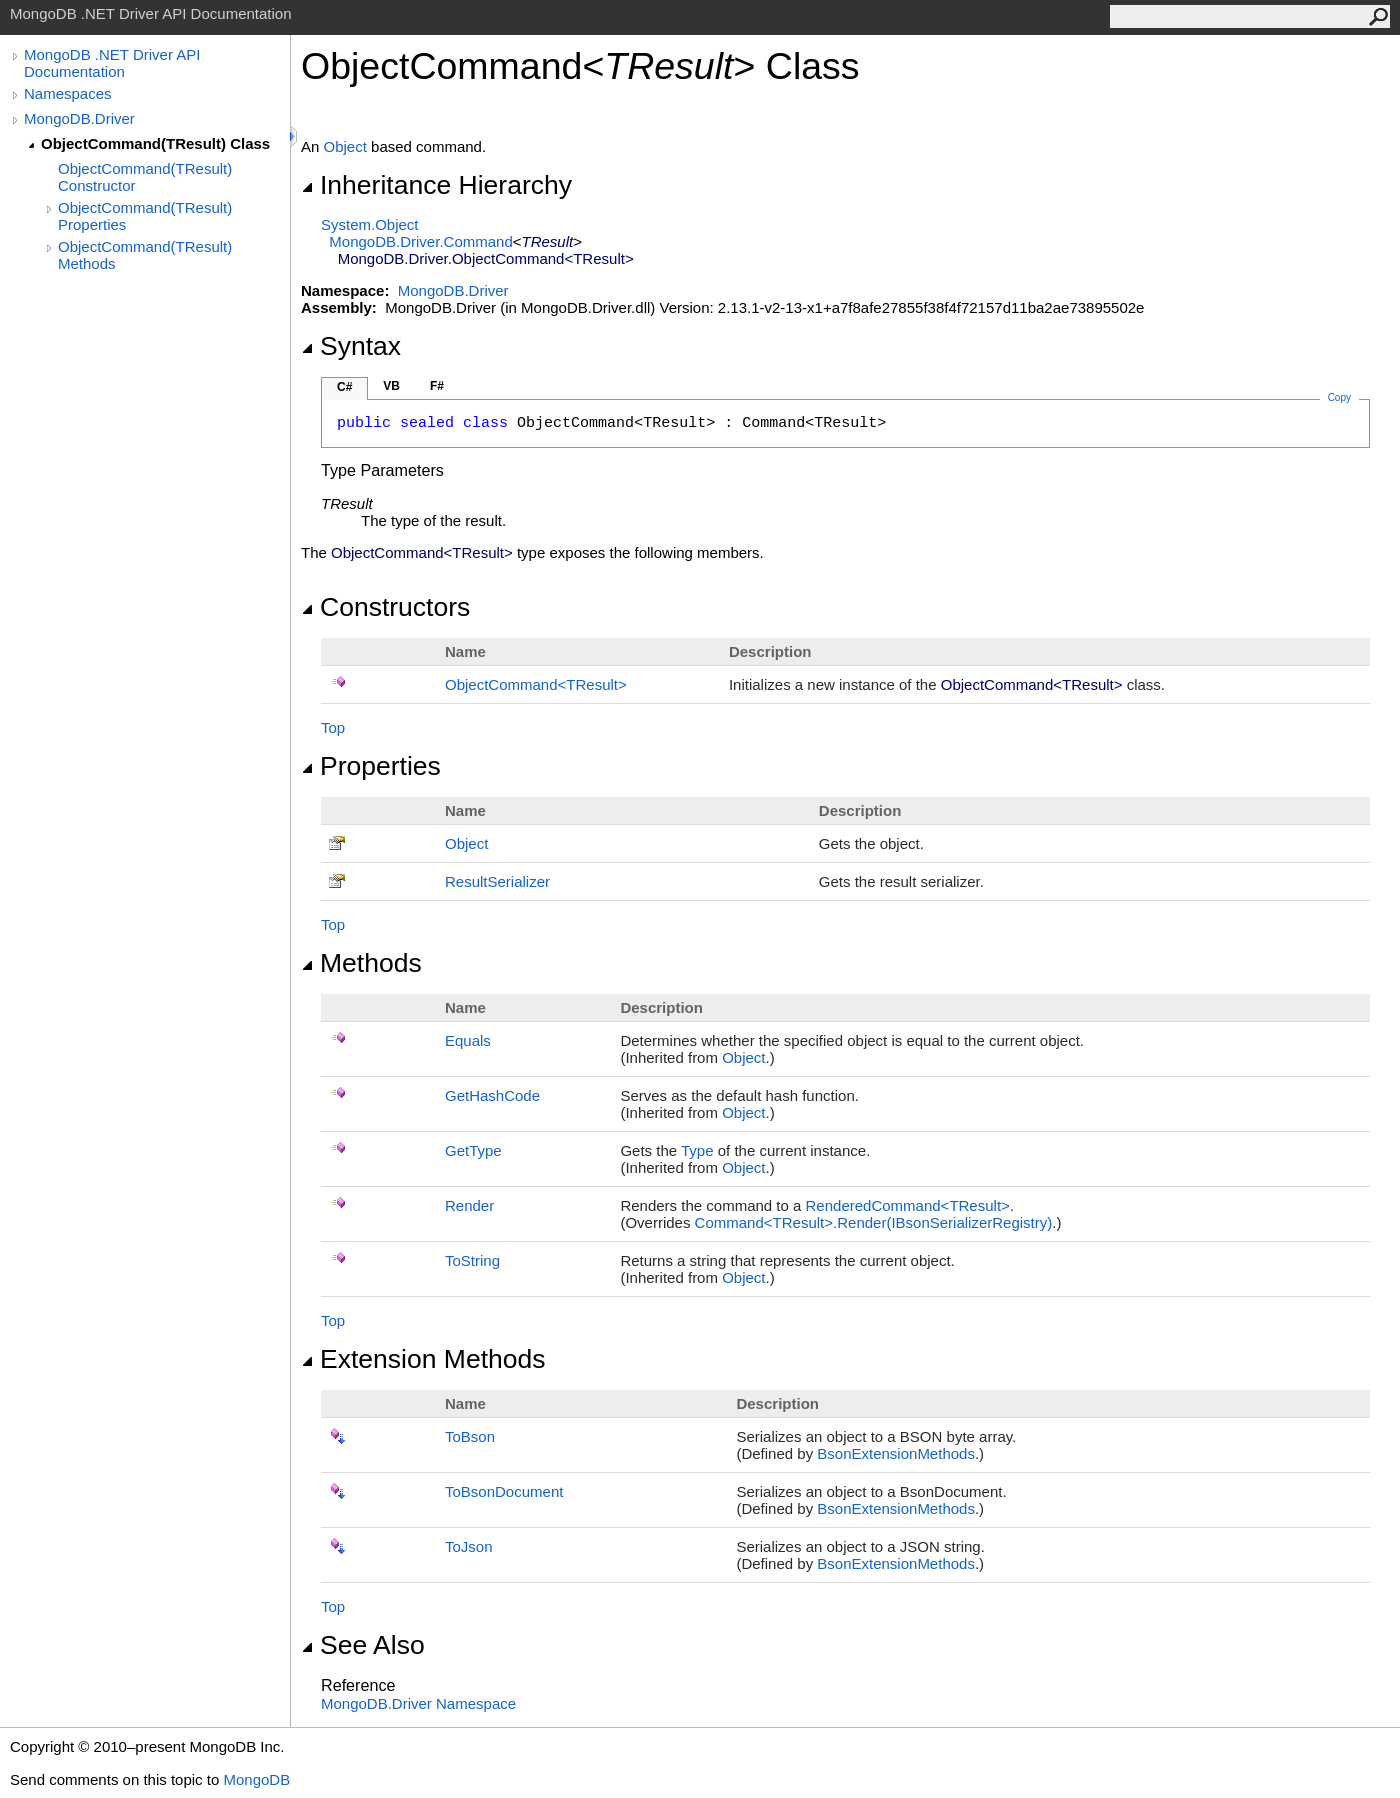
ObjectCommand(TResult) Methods (145, 255)
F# (437, 386)
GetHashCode (492, 1095)
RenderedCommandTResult (908, 1205)
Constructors (385, 607)
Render (469, 1205)
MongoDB (256, 1779)
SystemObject (370, 224)
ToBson (470, 1436)
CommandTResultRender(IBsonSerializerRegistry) (874, 1222)
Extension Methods (423, 1359)
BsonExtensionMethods (896, 1453)
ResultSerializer (497, 881)
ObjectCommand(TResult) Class (155, 143)
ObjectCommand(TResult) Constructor (145, 177)
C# (344, 387)
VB (391, 386)
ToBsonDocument (504, 1491)
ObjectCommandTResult (536, 684)
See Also (363, 1645)
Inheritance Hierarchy (436, 185)
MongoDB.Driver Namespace (418, 1703)
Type (697, 1150)
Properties (371, 766)
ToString (472, 1260)
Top (333, 727)
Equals (468, 1040)
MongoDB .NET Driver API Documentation (112, 63)
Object (345, 146)
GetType (473, 1150)
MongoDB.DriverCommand (420, 241)
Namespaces (68, 93)
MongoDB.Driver (79, 118)
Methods (361, 963)
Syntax (351, 346)
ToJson (469, 1546)
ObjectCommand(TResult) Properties (145, 216)
